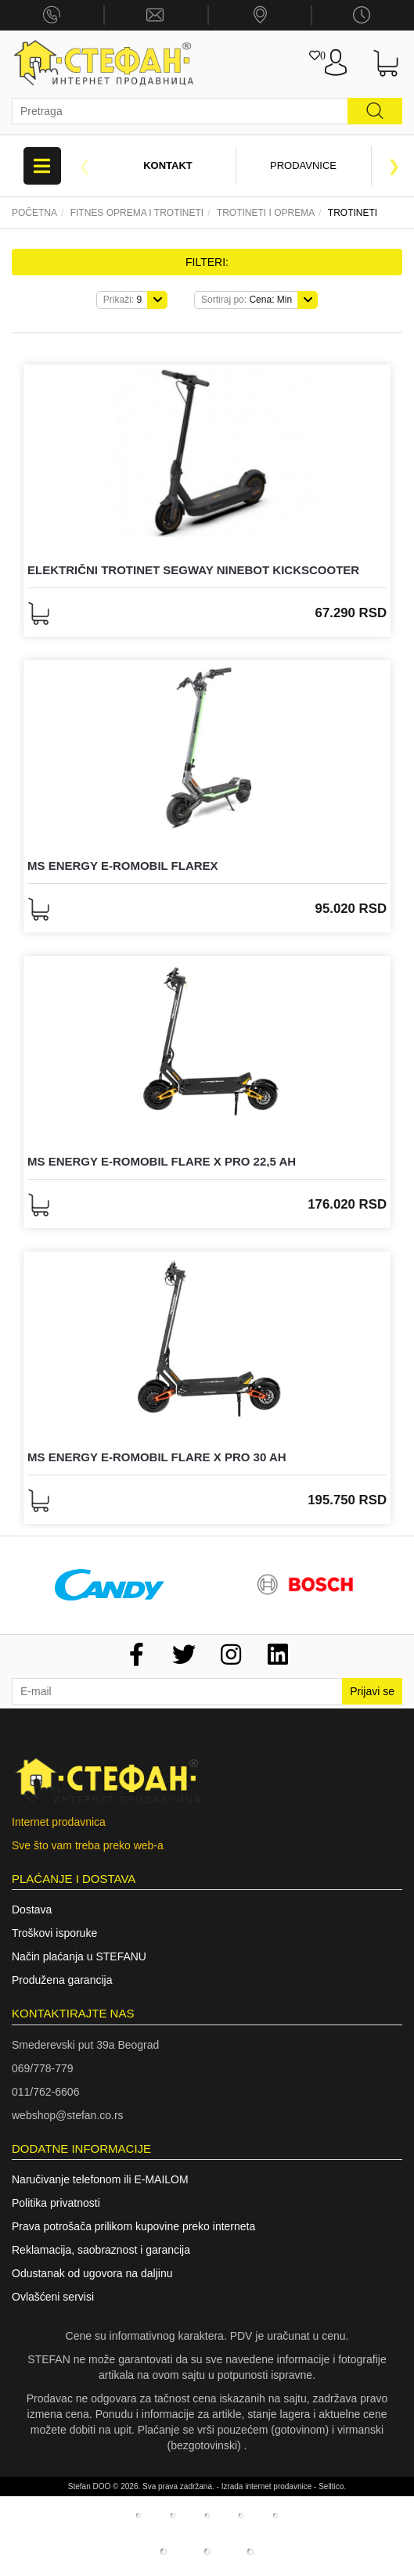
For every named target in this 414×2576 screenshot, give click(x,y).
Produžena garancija (62, 1980)
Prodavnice (303, 165)
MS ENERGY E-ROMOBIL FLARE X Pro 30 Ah (156, 1457)
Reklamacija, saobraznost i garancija (101, 2250)
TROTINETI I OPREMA (266, 212)
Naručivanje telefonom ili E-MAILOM (100, 2179)
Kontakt (168, 165)
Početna (34, 212)
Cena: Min (246, 299)
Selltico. (332, 2486)
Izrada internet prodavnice (266, 2486)
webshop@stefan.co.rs (68, 2115)
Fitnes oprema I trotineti (136, 212)
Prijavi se (372, 1691)
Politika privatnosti (56, 2203)
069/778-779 (43, 2068)
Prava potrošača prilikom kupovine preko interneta (133, 2226)
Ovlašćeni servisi (53, 2296)
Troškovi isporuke (54, 1933)
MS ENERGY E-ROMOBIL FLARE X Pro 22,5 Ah (161, 1161)
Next (394, 166)
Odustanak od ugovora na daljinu (92, 2273)
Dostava (32, 1909)
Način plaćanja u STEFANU (79, 1956)
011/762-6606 (45, 2092)
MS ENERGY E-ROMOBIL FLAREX (122, 865)
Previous (84, 166)
